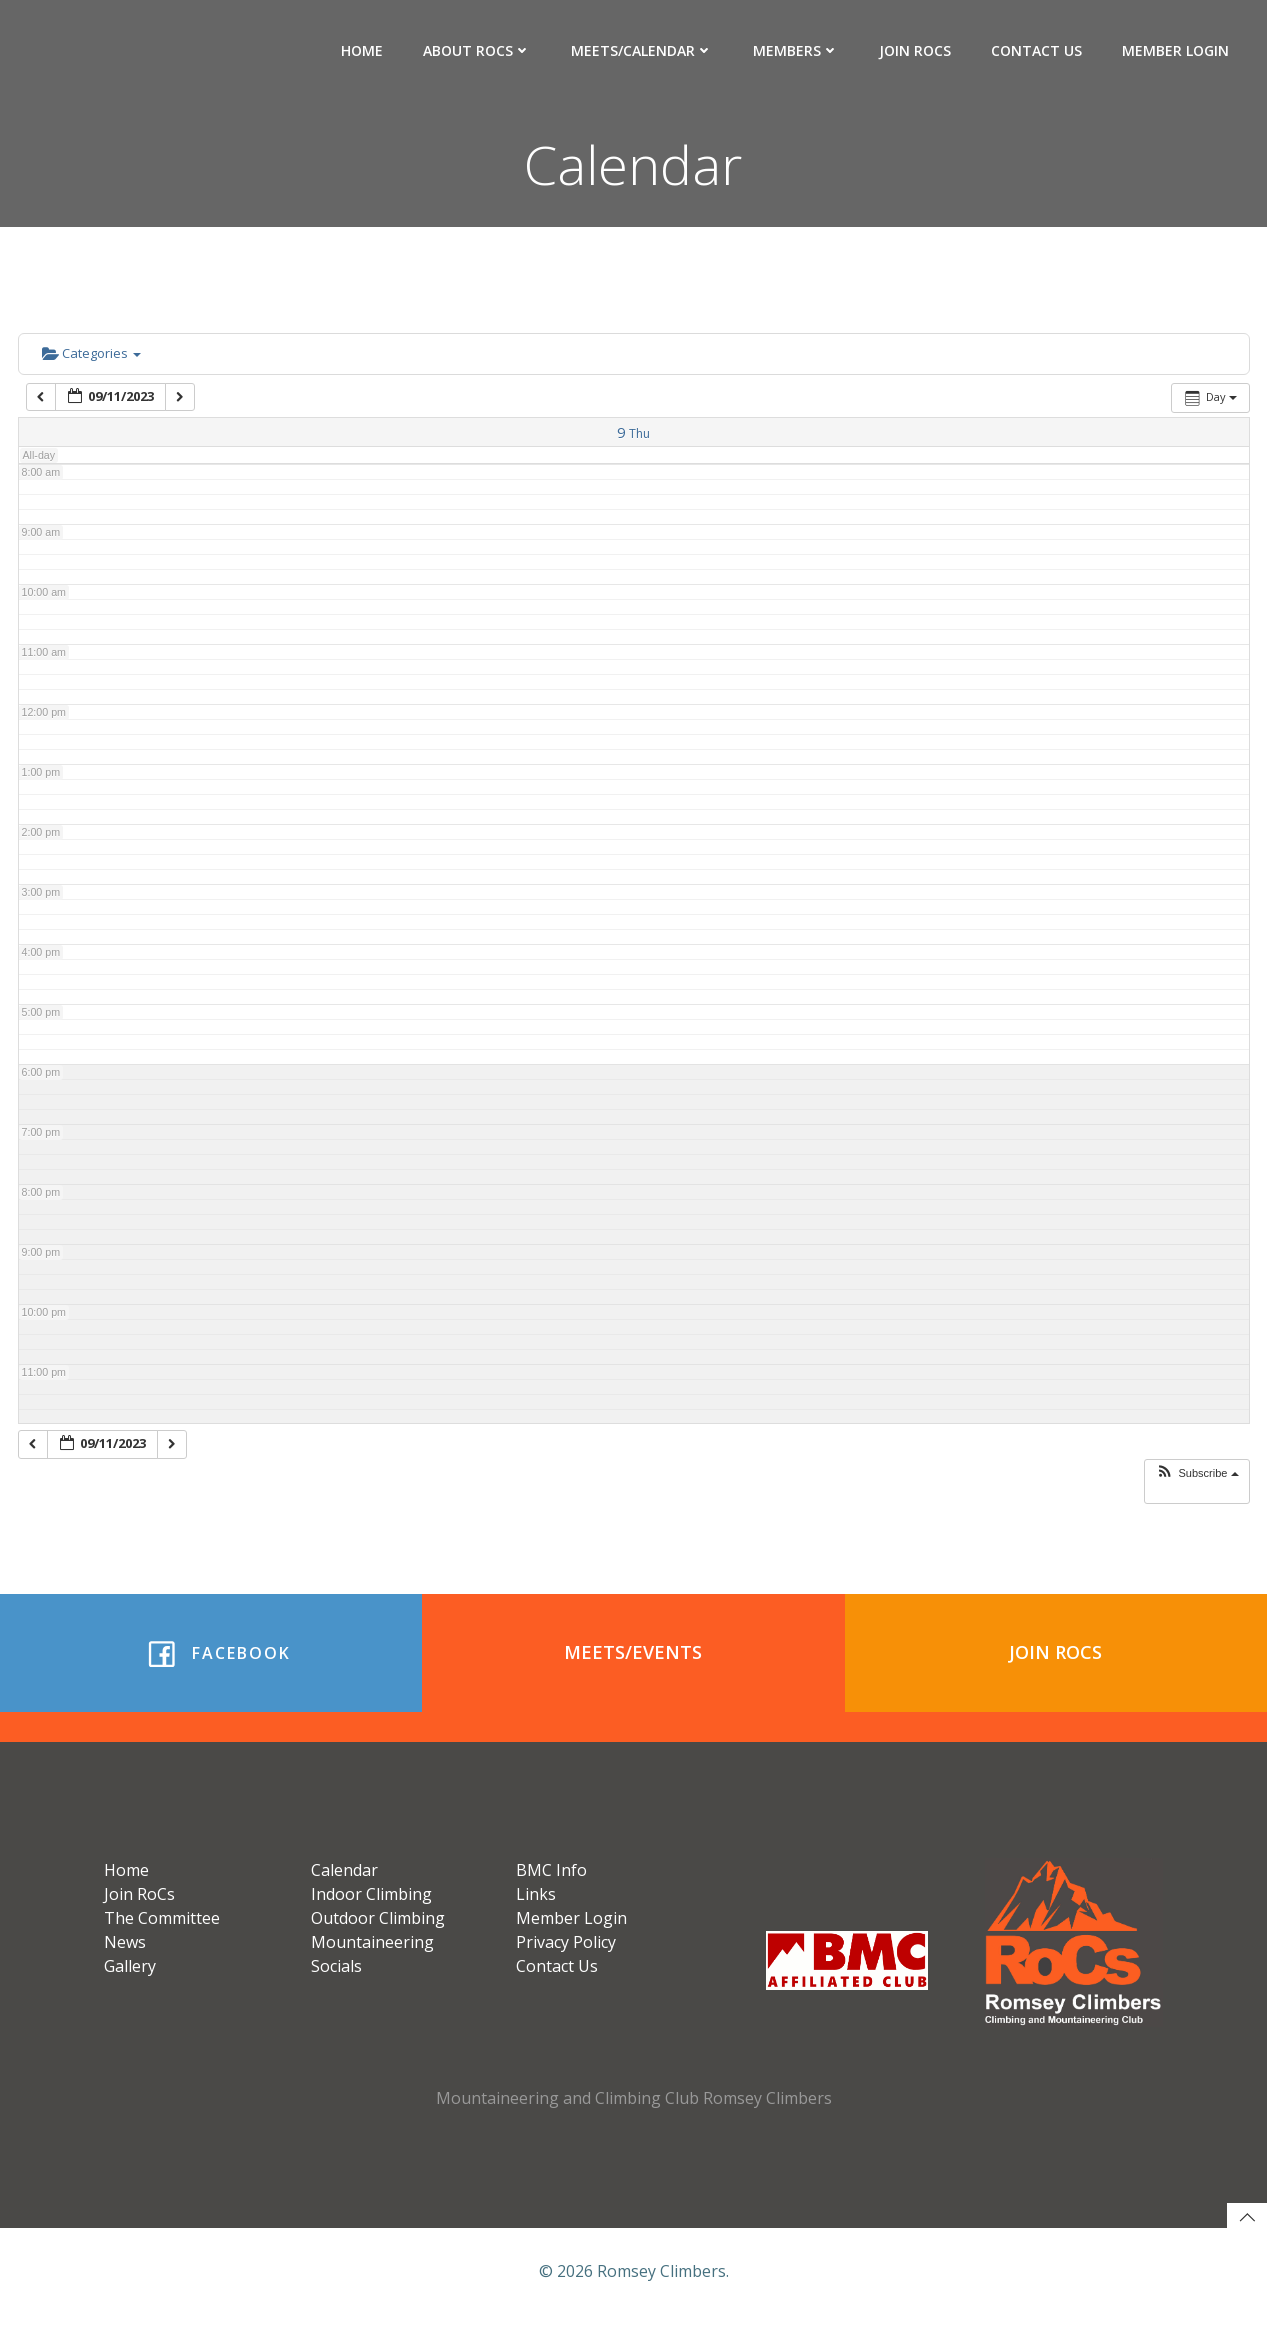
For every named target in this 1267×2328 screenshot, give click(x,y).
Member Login (1176, 50)
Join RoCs (916, 50)
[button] (1196, 1474)
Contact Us (1037, 50)
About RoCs (478, 50)
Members (797, 50)
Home (363, 50)
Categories (91, 355)
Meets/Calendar (643, 50)
